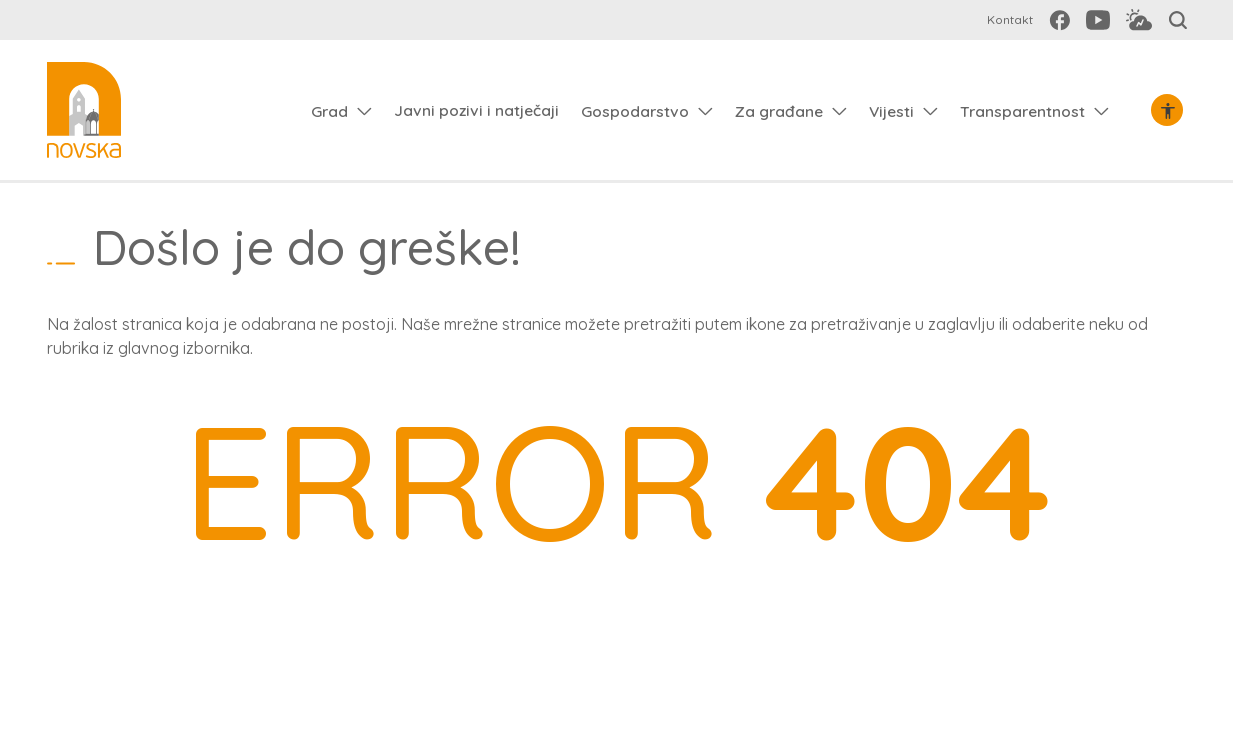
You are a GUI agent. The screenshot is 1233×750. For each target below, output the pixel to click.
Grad (329, 111)
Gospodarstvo (635, 111)
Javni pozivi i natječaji (476, 110)
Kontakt (1010, 19)
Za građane (779, 111)
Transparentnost (1022, 111)
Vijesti (891, 111)
